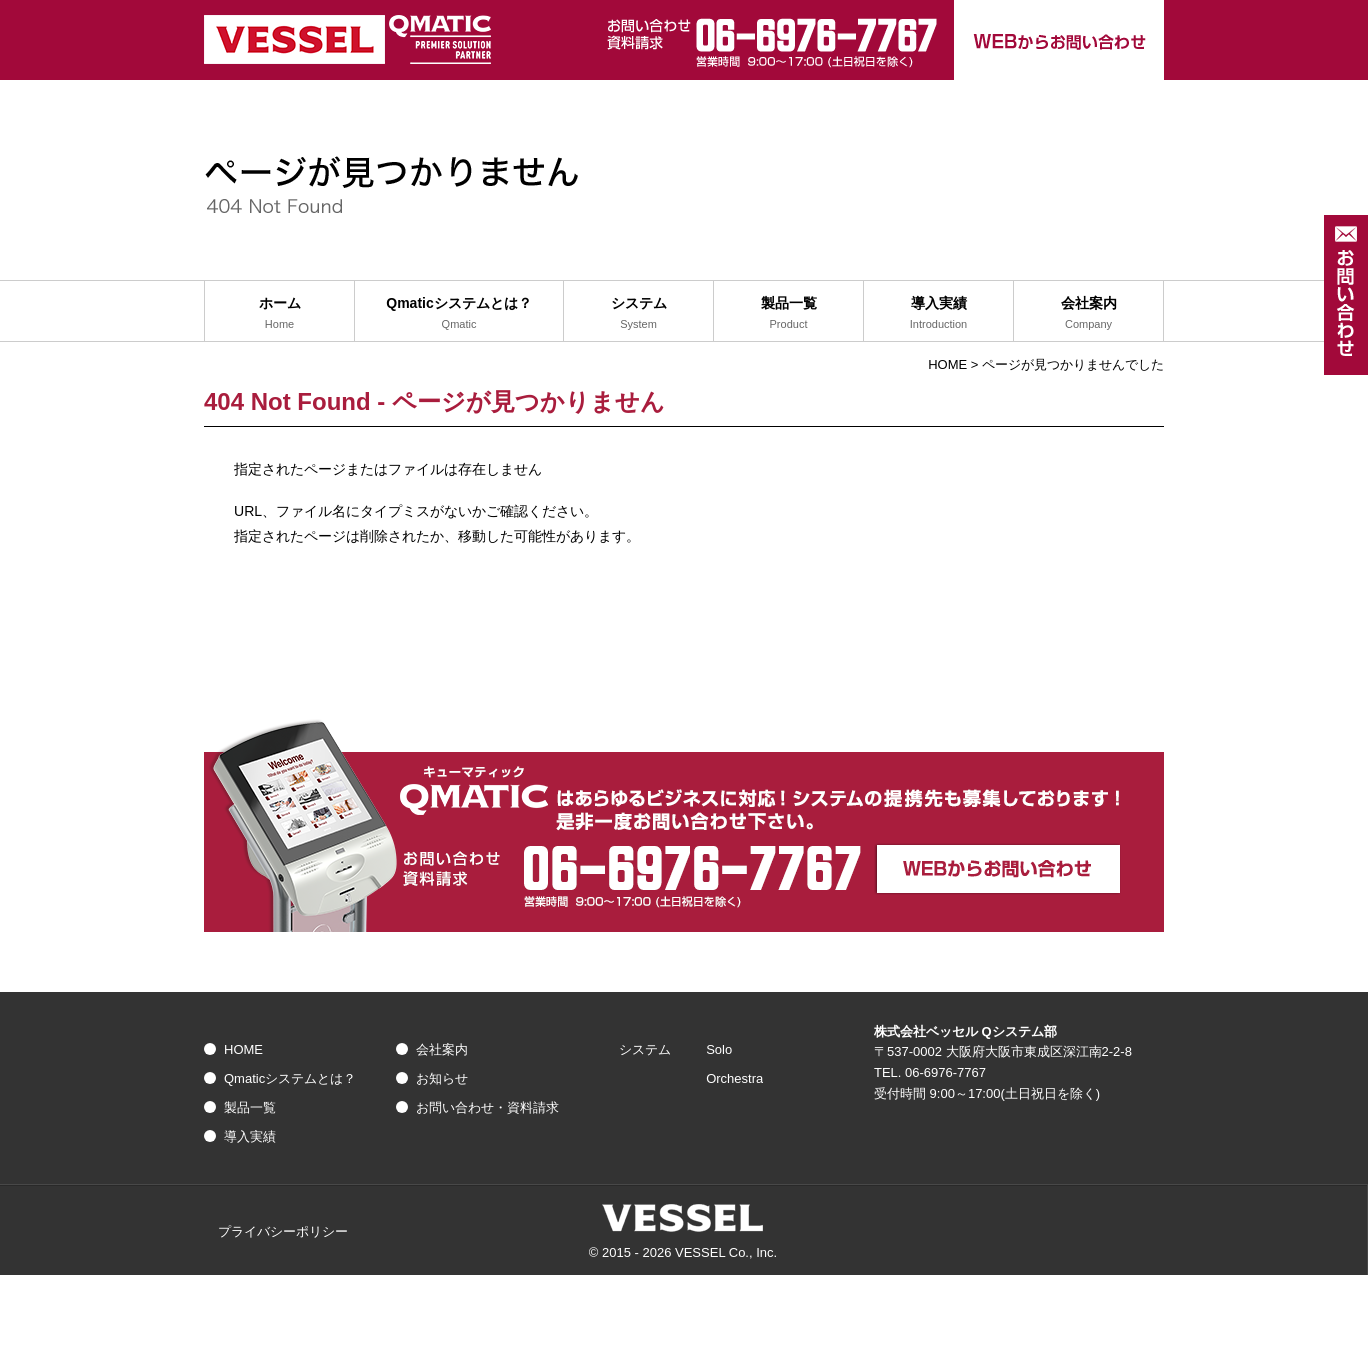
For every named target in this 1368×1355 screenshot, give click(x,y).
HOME (947, 364)
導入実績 (250, 1136)
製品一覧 (250, 1107)
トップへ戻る (684, 592)
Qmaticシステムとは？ (290, 1078)
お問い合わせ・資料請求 (487, 1107)
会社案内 (442, 1049)
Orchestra (734, 1078)
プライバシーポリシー (283, 1231)
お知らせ (442, 1078)
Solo (719, 1049)
